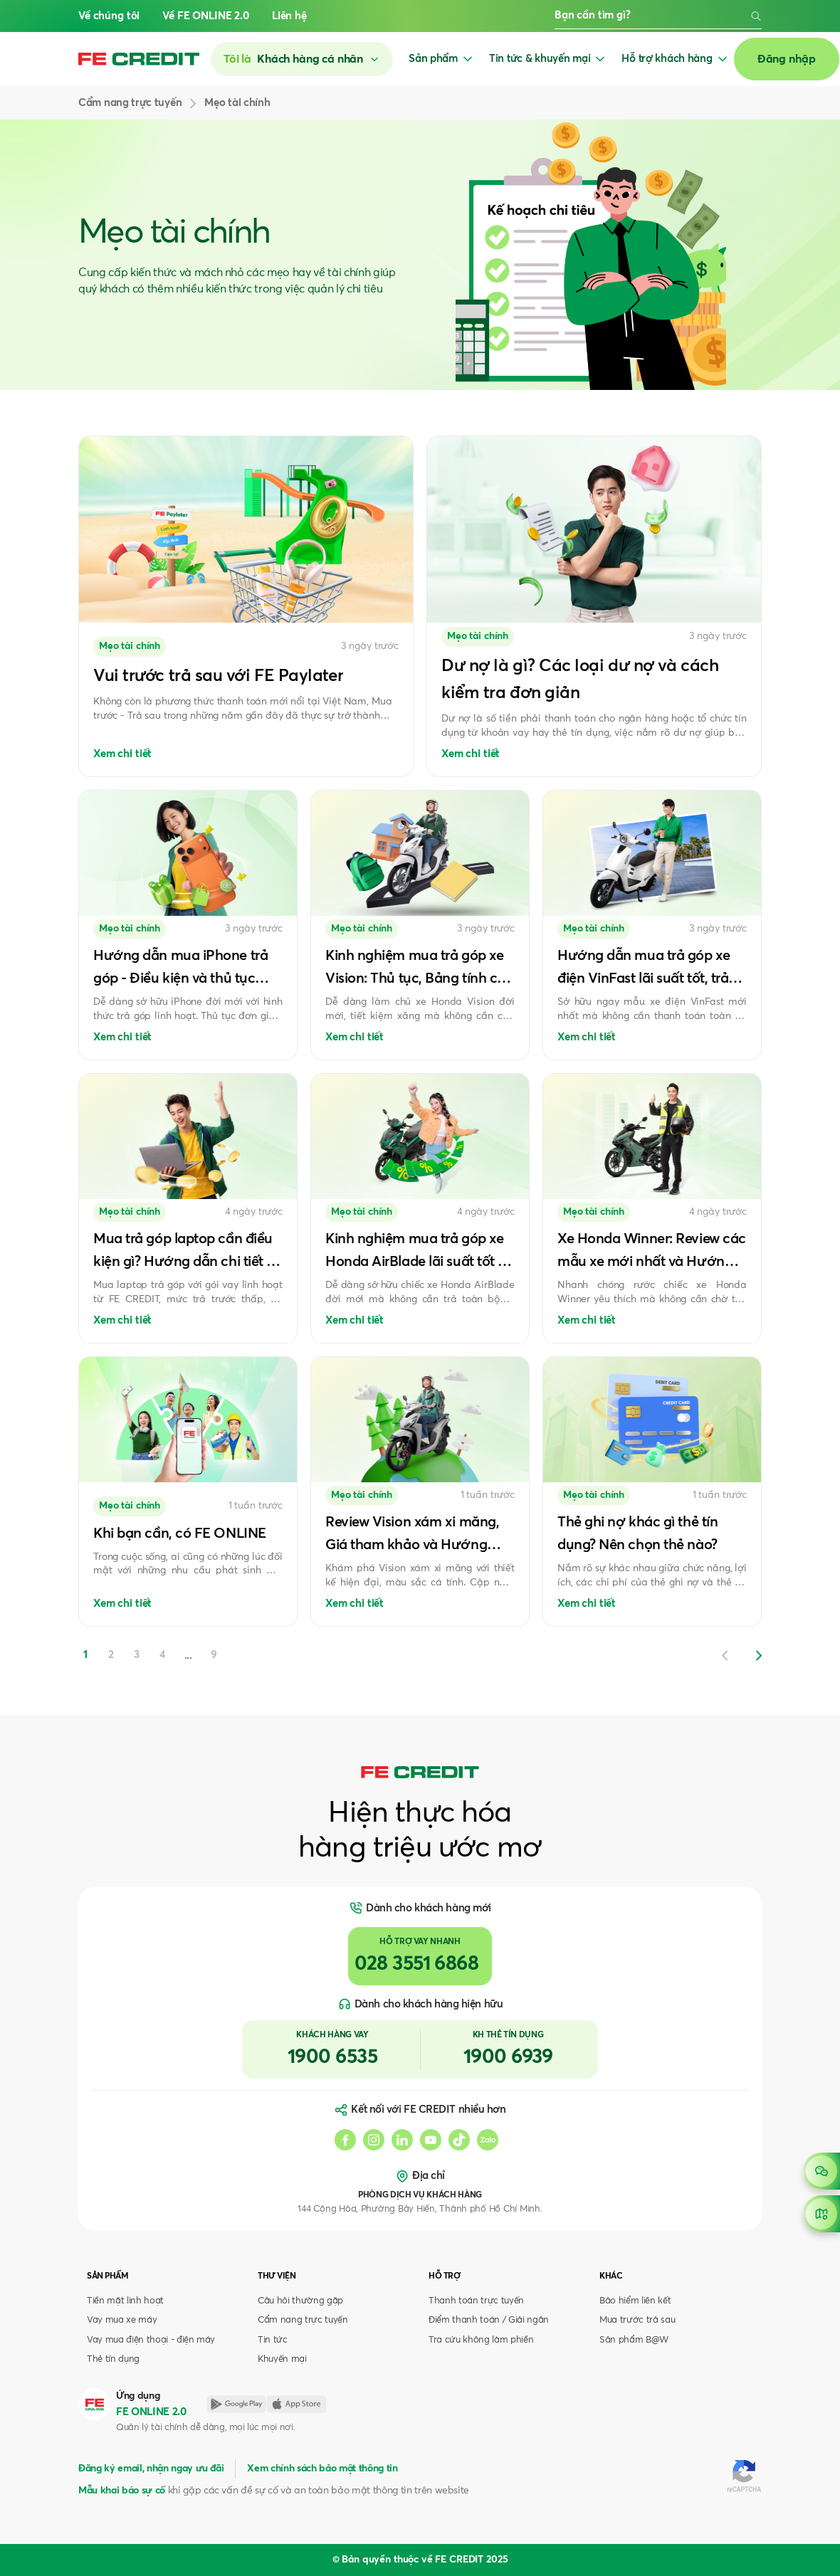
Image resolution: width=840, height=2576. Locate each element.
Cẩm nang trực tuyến (303, 2320)
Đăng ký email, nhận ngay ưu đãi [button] (151, 2469)
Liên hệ (289, 16)
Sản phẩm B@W (633, 2340)
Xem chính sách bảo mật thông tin (322, 2469)
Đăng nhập (786, 59)
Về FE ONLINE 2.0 (205, 16)
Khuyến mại (282, 2359)
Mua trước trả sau (637, 2320)
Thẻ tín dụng (113, 2359)
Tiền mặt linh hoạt (125, 2301)
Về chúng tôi (109, 16)
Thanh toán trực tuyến (476, 2301)
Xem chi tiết (122, 754)
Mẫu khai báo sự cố (121, 2491)
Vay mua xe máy (122, 2320)
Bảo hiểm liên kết (635, 2301)
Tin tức (273, 2340)
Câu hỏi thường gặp (300, 2301)
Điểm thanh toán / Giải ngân (489, 2320)
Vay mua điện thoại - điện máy (151, 2340)
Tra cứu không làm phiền (481, 2340)
